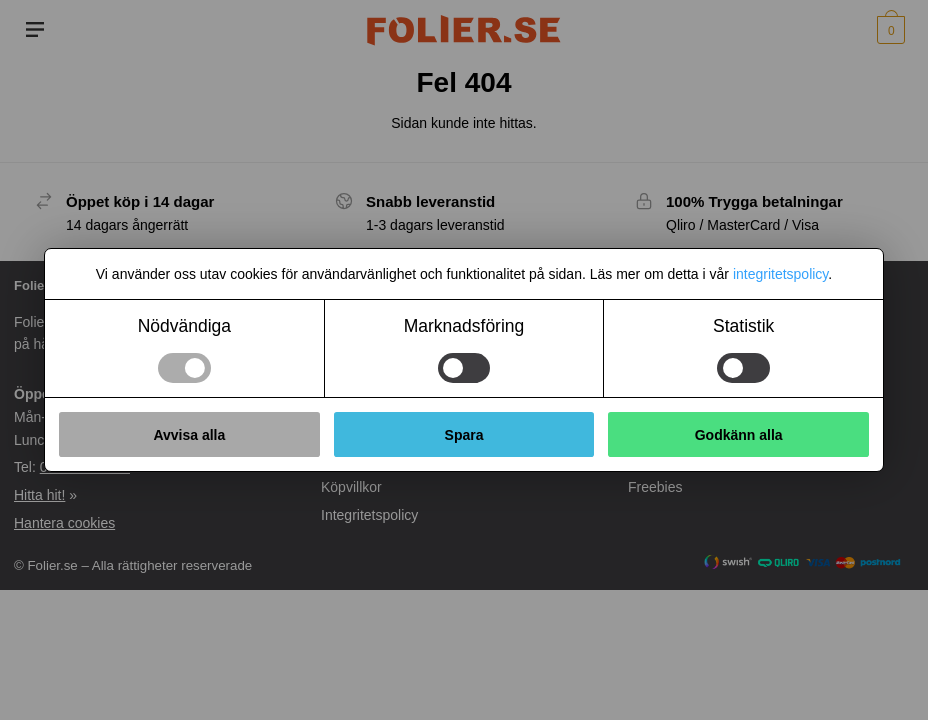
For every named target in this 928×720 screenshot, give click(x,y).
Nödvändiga (184, 326)
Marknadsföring (464, 326)
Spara (464, 435)
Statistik (743, 326)
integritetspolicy (780, 274)
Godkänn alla (739, 435)
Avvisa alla (189, 435)
